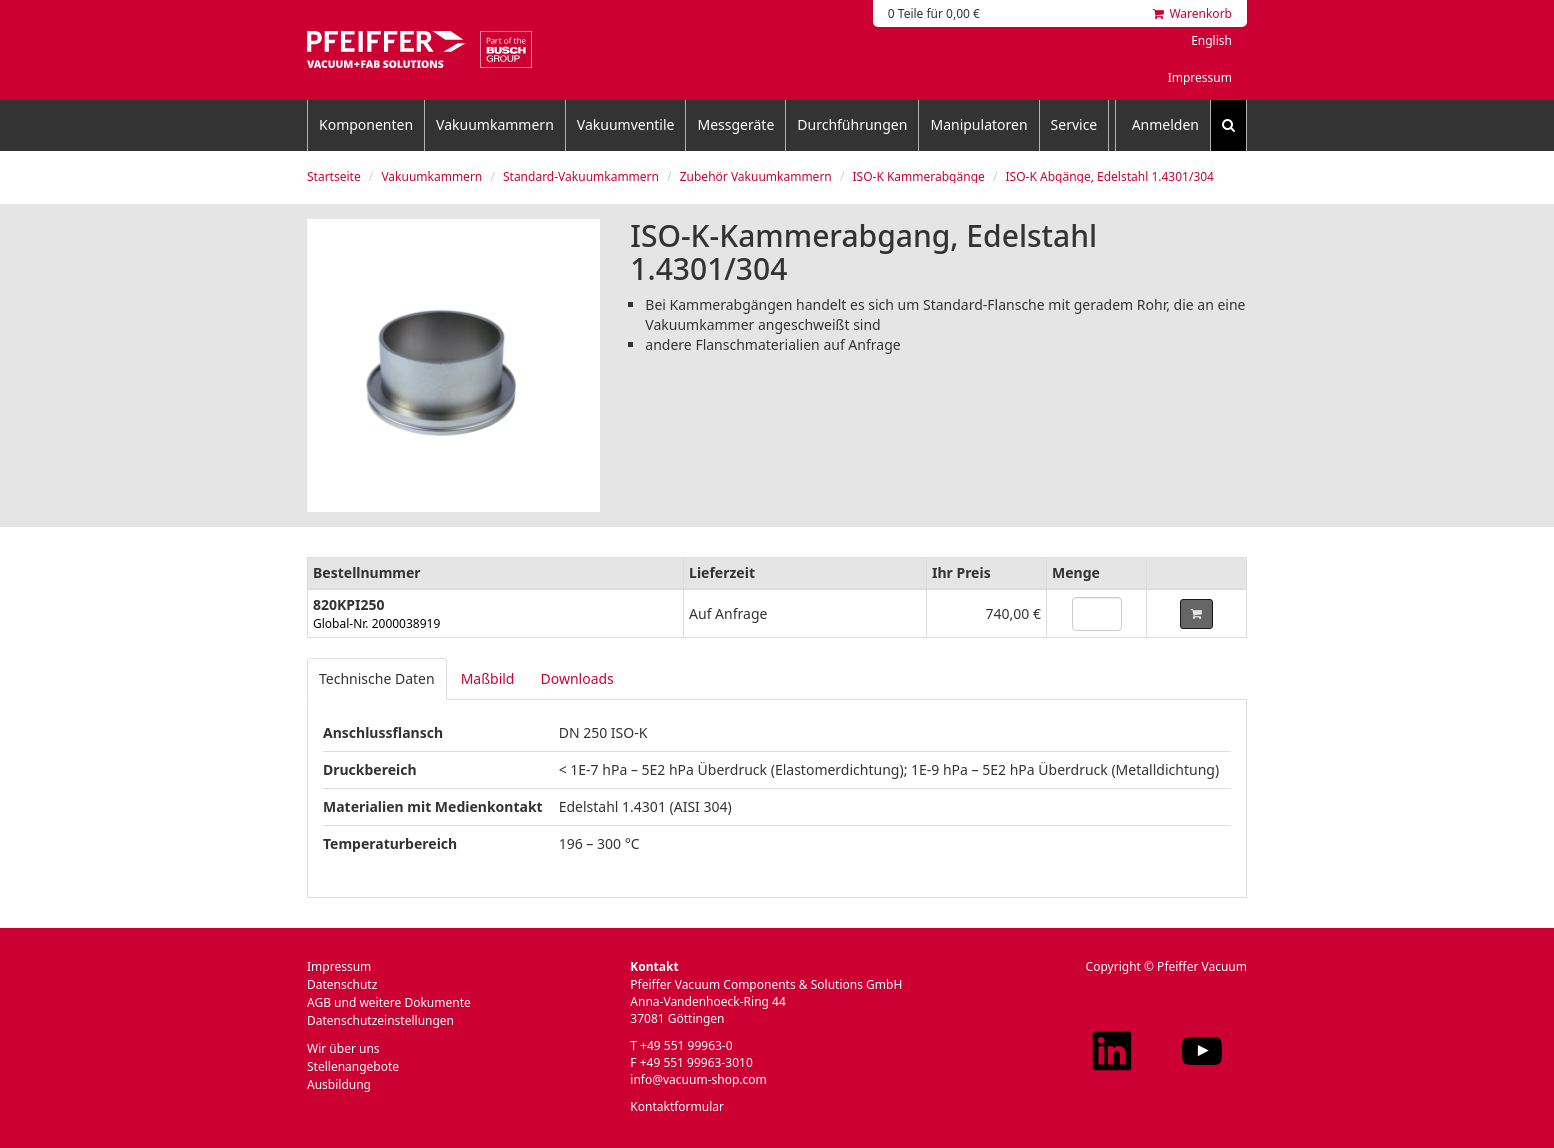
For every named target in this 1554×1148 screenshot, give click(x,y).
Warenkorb (1192, 13)
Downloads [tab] (576, 678)
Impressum (1200, 77)
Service (1074, 124)
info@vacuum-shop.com (698, 1079)
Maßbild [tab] (488, 678)
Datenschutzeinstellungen (380, 1020)
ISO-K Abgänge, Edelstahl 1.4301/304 (1110, 176)
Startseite (334, 176)
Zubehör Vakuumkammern (756, 176)
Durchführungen (852, 124)
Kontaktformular (677, 1106)
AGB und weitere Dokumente (389, 1002)
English (1211, 40)
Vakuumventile (626, 124)
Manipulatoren (978, 124)
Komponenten (366, 124)
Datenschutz (342, 984)
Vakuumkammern (495, 124)
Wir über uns (343, 1048)
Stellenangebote (353, 1066)
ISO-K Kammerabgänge (918, 176)
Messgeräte (735, 124)
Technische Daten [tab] (377, 678)
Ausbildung (339, 1084)
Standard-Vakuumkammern (581, 176)
